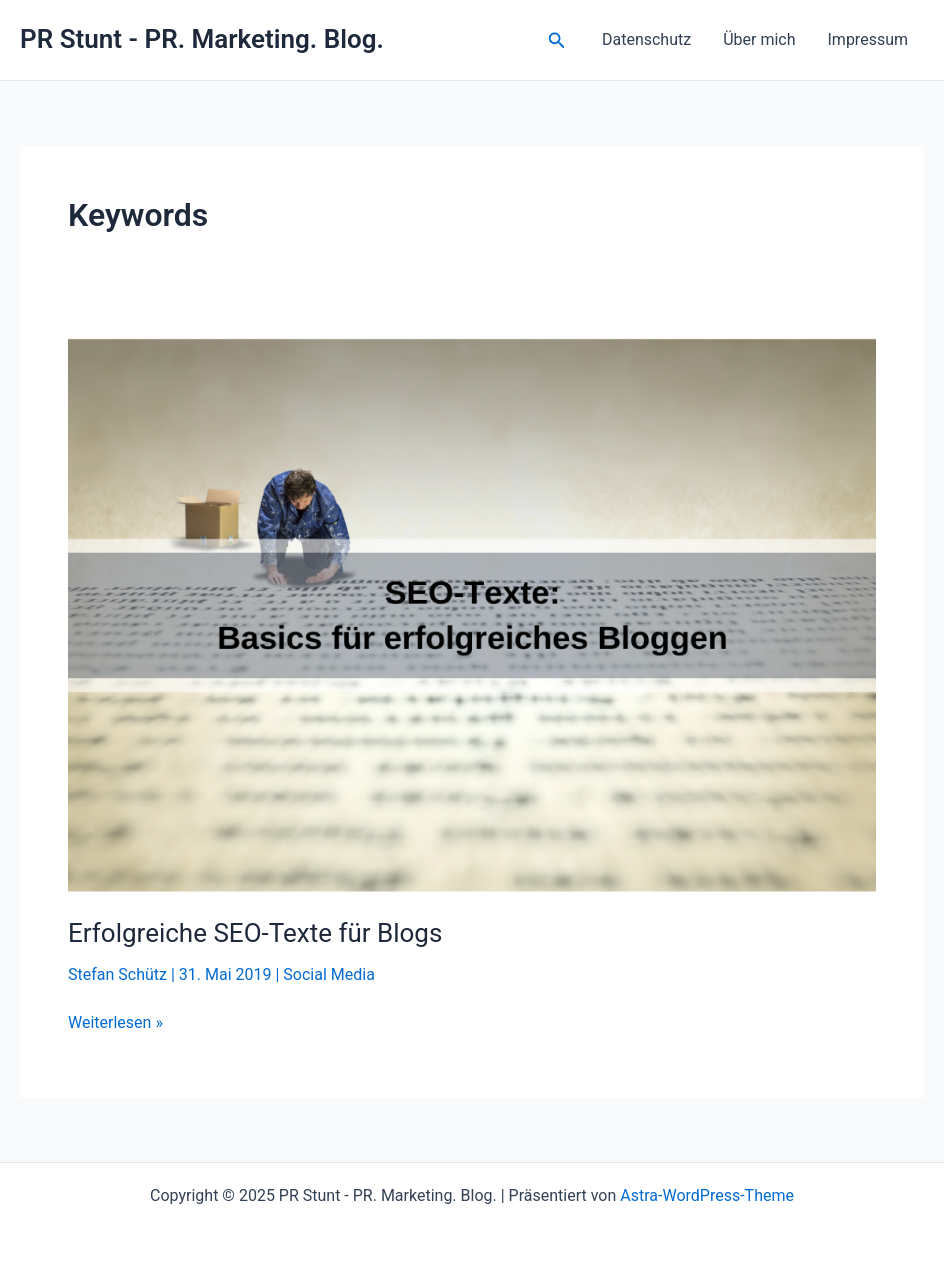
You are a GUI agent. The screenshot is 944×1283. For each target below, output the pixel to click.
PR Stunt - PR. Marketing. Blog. (202, 39)
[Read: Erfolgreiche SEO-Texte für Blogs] (472, 613)
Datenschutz (646, 39)
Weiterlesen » (115, 1023)
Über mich (759, 39)
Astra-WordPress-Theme (707, 1195)
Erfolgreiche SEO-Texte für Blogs (255, 933)
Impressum (868, 39)
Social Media (329, 974)
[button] (557, 40)
